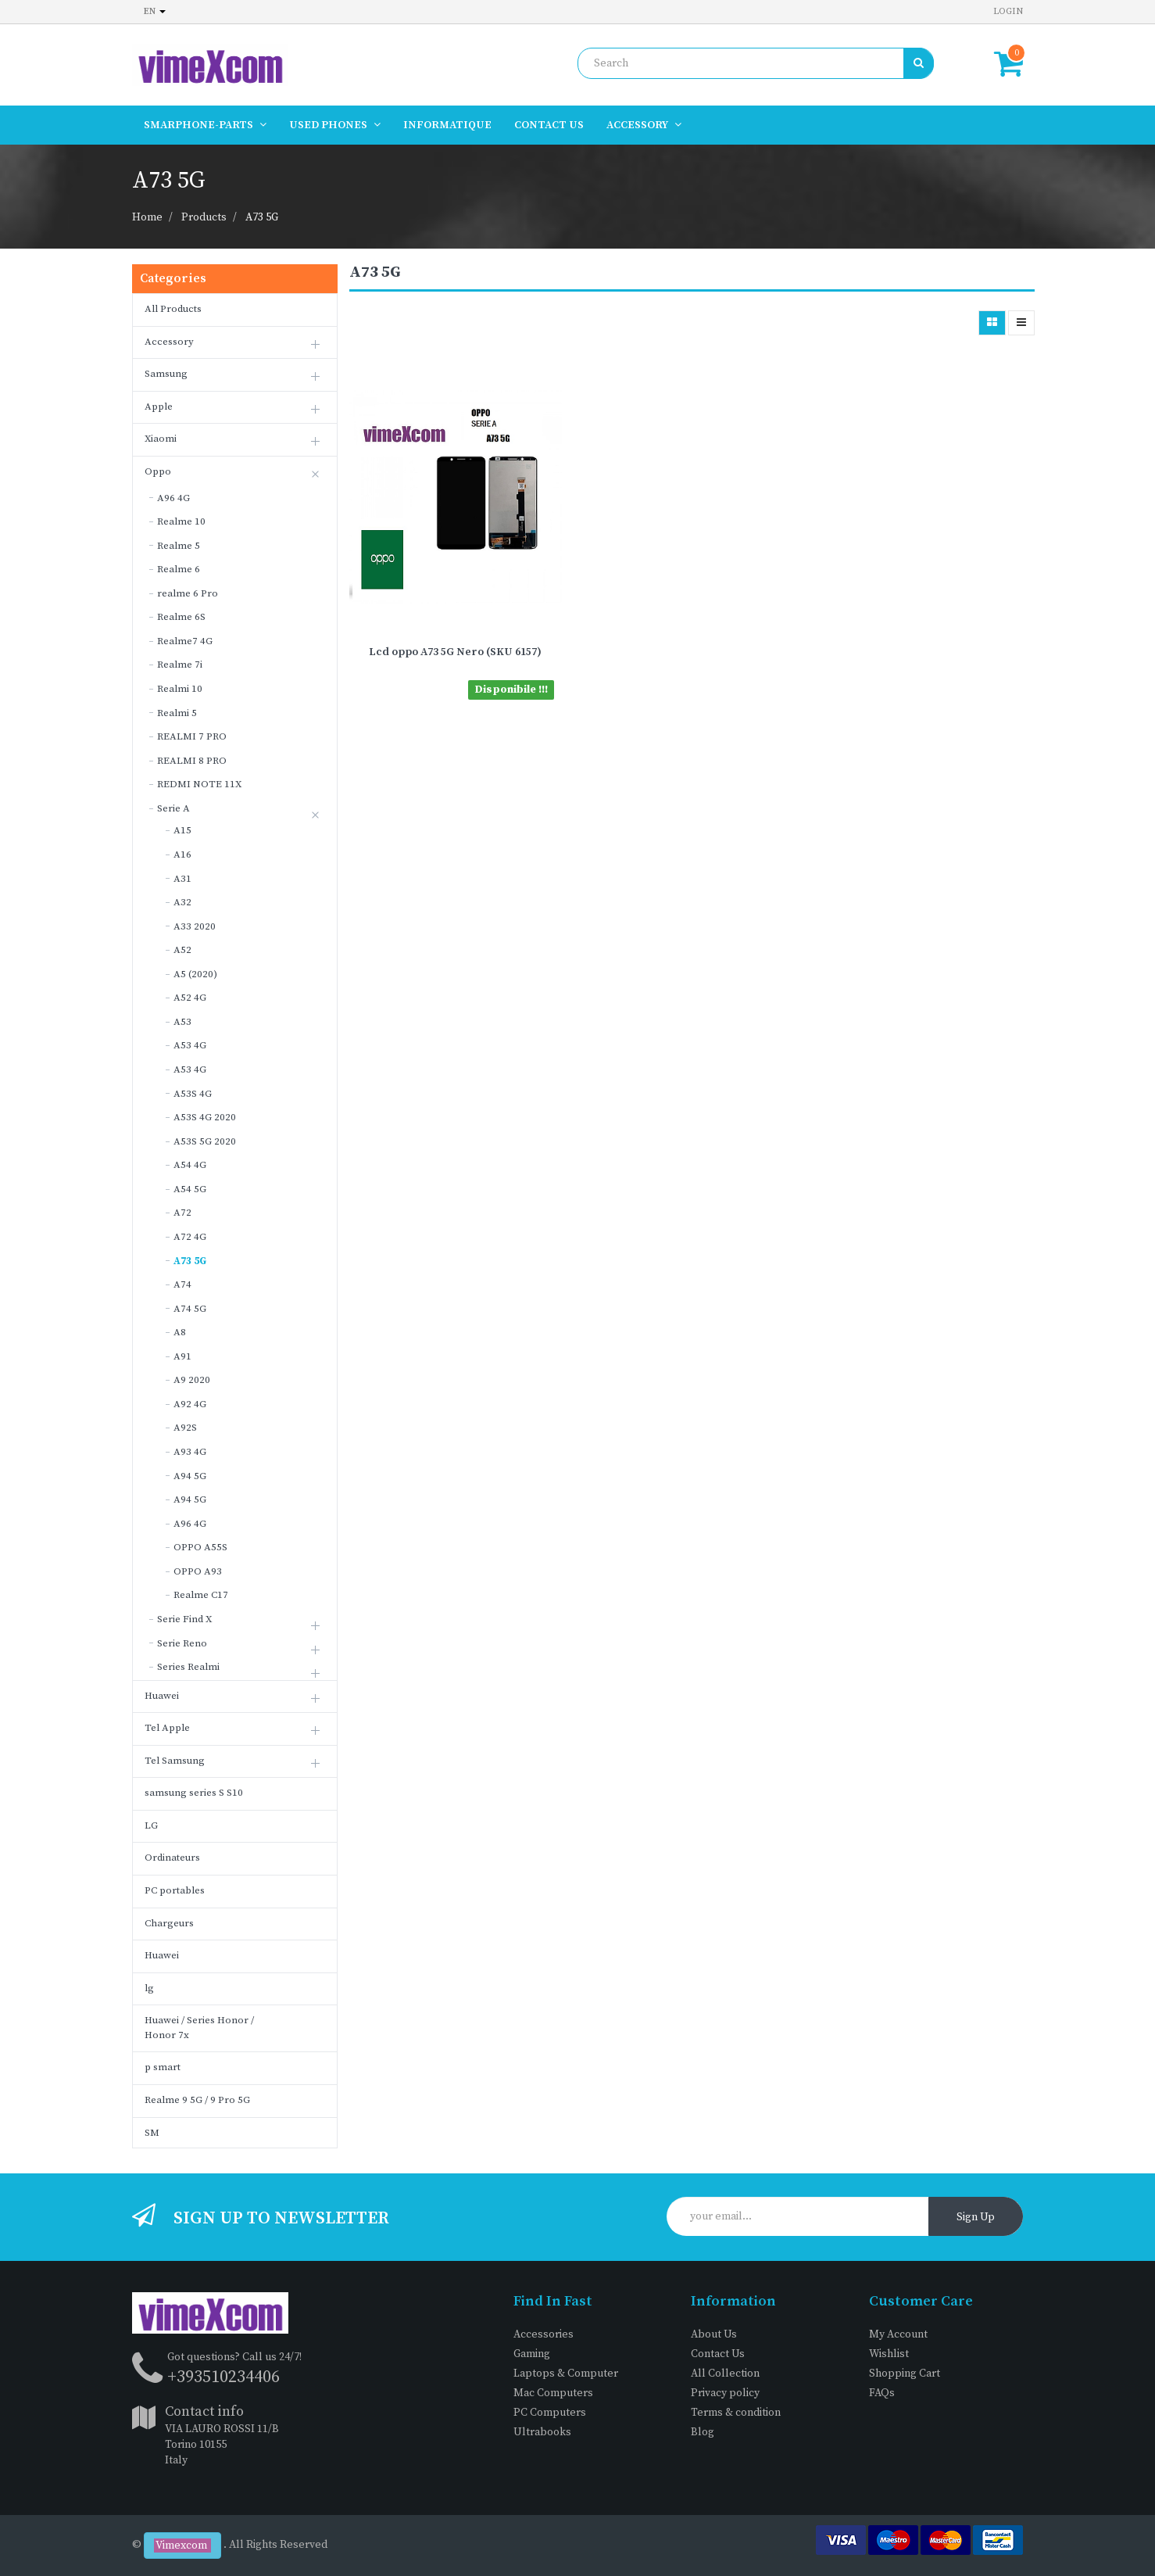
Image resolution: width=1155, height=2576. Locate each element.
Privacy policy (725, 2393)
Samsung (166, 373)
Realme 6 (178, 569)
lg (149, 1988)
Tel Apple (167, 1728)
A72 (182, 1212)
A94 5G (189, 1476)
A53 (182, 1022)
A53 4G (189, 1045)
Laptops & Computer (565, 2373)
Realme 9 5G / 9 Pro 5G (197, 2100)
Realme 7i (179, 664)
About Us (714, 2334)
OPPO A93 (197, 1571)
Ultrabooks (542, 2432)
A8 (179, 1332)
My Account (898, 2334)
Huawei (162, 1695)
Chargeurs (169, 1923)
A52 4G (189, 997)
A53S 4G (192, 1093)
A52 (182, 950)
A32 (182, 902)
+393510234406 (223, 2377)
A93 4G (189, 1452)
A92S (185, 1427)
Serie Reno (182, 1643)
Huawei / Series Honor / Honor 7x (199, 2027)
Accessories (543, 2334)
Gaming (531, 2354)
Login (1008, 11)
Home (147, 217)
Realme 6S (181, 617)
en (155, 11)
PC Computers (549, 2413)
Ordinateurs (172, 1857)
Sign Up (976, 2217)
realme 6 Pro (187, 593)
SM (152, 2132)
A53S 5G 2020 (204, 1141)
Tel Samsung (175, 1760)
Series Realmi (188, 1667)
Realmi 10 (179, 689)
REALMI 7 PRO (192, 736)
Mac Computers (553, 2393)
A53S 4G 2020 (204, 1117)
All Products (173, 309)
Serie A (173, 808)
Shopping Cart (904, 2373)
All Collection (725, 2373)
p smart (163, 2067)
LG (151, 1825)
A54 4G (189, 1165)
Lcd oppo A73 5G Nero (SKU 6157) (455, 652)
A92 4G (189, 1404)
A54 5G (189, 1189)
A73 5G (261, 217)
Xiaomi (161, 438)
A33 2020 (194, 926)
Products (204, 217)
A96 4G (173, 498)
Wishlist (889, 2354)
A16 (182, 854)
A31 (182, 878)
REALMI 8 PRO (192, 760)
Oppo (158, 471)
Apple (159, 406)
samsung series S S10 (194, 1792)
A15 (182, 830)
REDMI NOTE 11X (199, 784)
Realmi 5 (177, 713)
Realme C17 (200, 1595)
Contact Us (718, 2354)
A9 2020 (191, 1380)
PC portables (175, 1890)
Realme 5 (178, 545)
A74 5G (189, 1308)
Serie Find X (184, 1619)
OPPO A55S (200, 1547)
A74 (182, 1284)
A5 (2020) (195, 974)
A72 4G (189, 1237)
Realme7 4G (185, 641)
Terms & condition (736, 2413)
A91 (182, 1356)
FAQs (882, 2393)
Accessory (169, 341)
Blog (702, 2432)
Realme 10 (181, 521)
